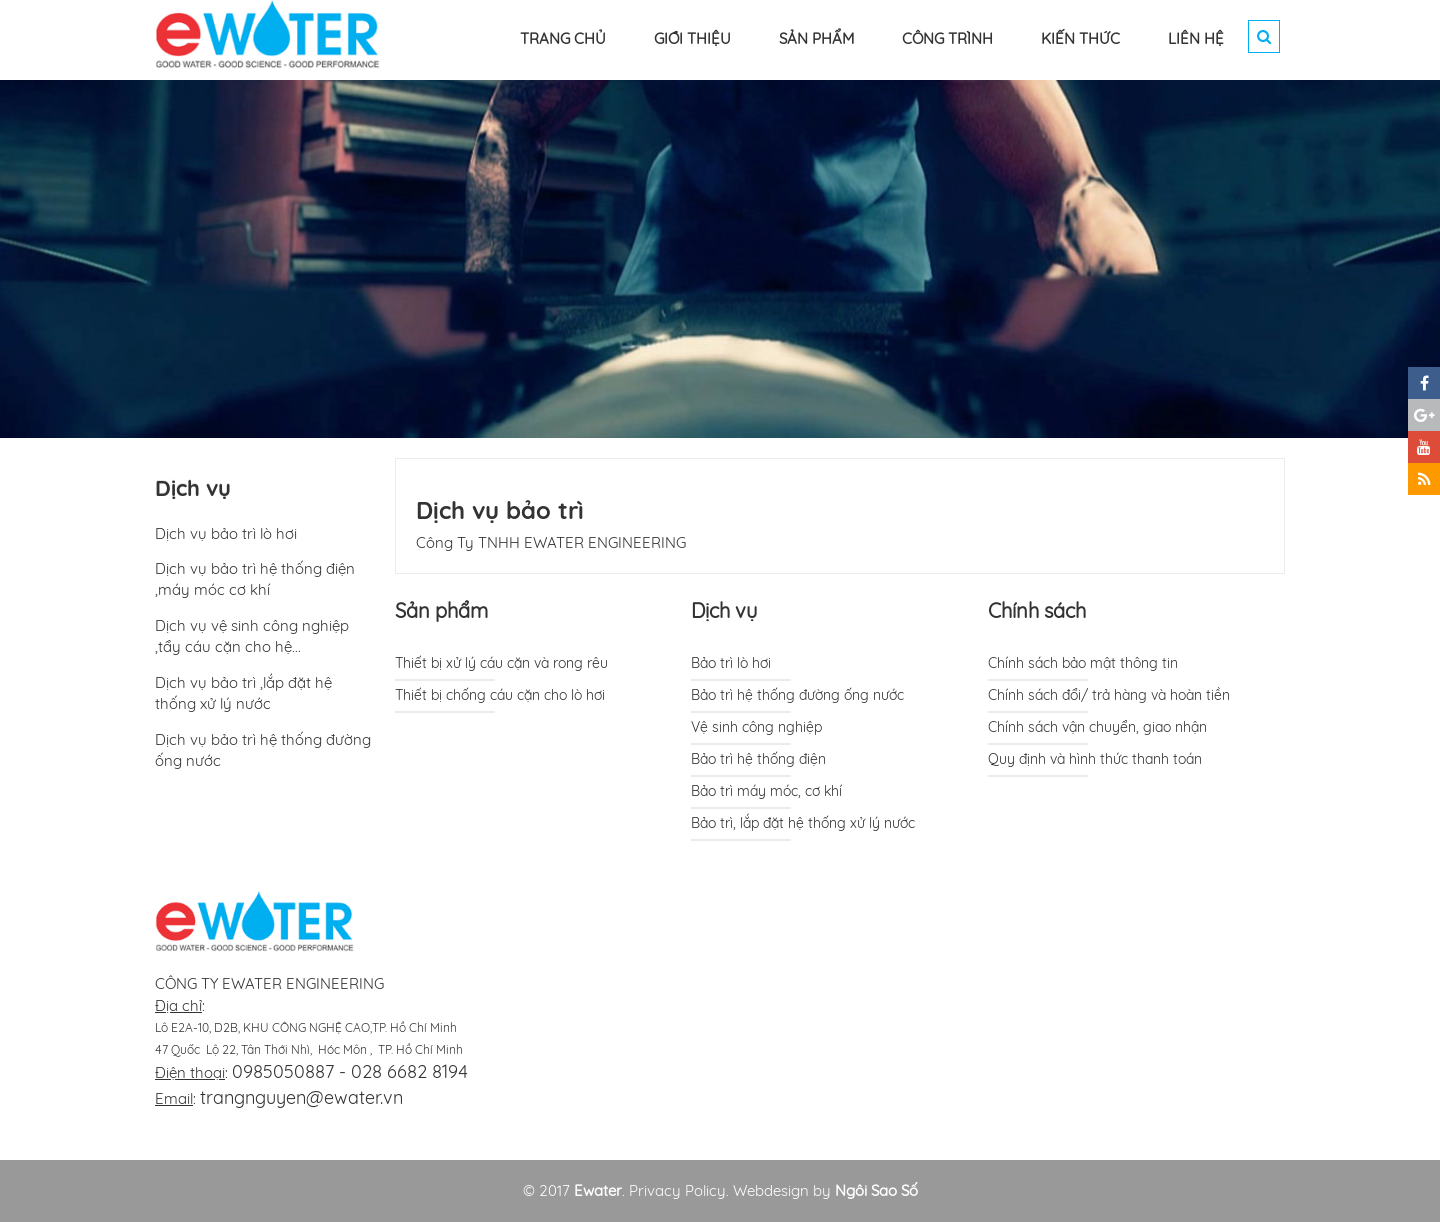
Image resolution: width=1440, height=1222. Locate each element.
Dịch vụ (724, 610)
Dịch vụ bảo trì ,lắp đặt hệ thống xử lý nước (243, 693)
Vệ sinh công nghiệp (756, 727)
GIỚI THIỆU (692, 38)
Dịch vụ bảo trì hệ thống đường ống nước (263, 750)
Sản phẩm (441, 610)
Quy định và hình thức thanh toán (1095, 759)
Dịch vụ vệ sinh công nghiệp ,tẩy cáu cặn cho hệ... (252, 636)
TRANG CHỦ (563, 38)
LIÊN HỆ (1196, 38)
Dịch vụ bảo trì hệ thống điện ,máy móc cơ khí (255, 579)
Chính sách (1037, 610)
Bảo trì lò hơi (731, 663)
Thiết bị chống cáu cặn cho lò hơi (500, 695)
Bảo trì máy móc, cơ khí (766, 791)
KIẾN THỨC (1080, 38)
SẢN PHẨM (816, 38)
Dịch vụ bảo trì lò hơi (226, 533)
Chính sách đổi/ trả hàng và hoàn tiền (1109, 695)
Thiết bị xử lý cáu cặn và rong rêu (501, 663)
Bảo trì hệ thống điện (758, 759)
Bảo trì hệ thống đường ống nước (797, 695)
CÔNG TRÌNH (947, 38)
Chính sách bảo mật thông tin (1083, 663)
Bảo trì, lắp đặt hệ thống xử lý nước (803, 823)
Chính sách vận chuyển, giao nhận (1097, 727)
